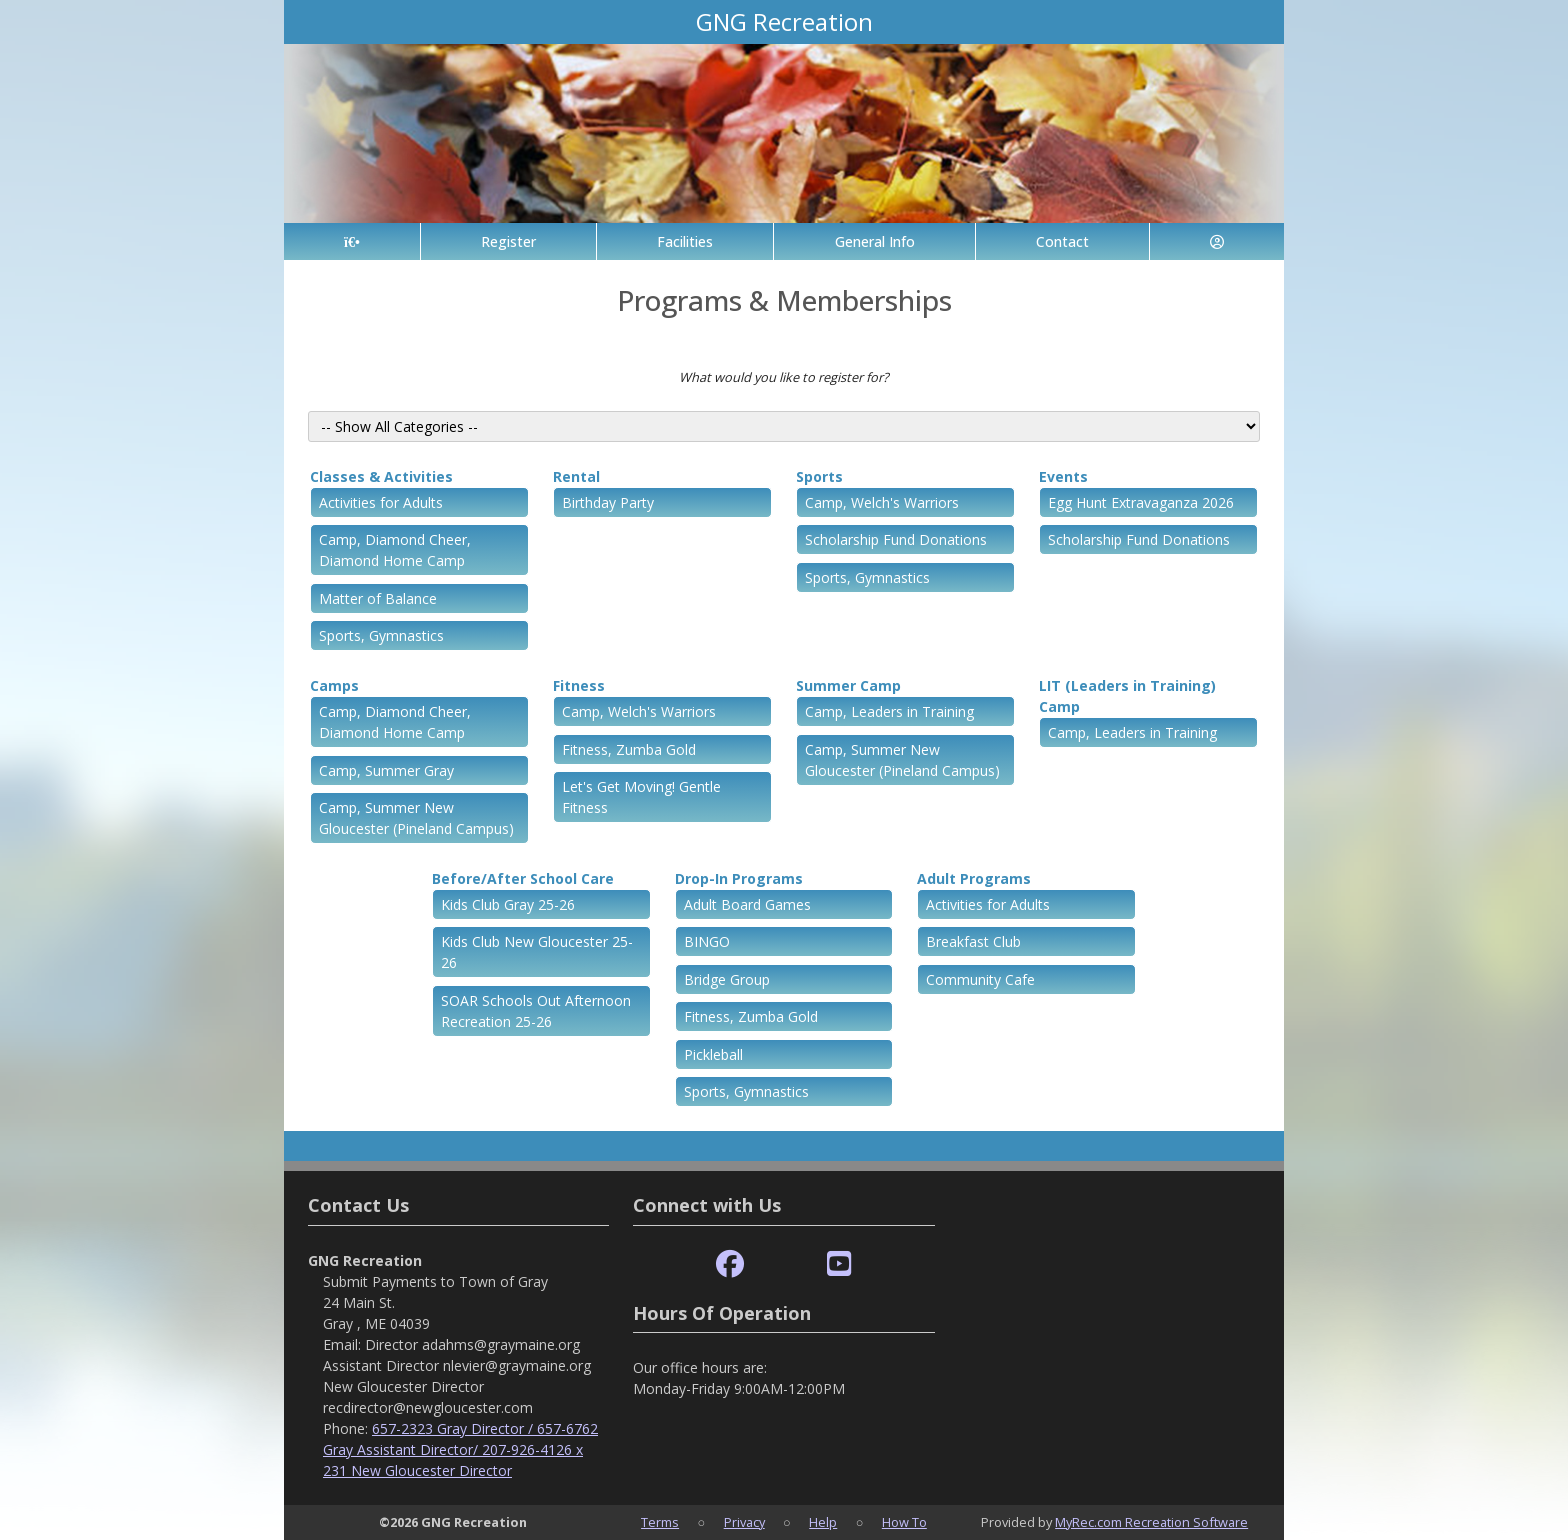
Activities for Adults (381, 502)
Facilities (685, 241)
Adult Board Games (747, 904)
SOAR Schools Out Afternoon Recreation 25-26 (536, 1011)
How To (904, 1522)
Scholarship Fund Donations (896, 539)
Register (508, 241)
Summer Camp (848, 685)
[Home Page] (352, 241)
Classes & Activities (381, 476)
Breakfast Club (973, 941)
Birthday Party (608, 502)
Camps (334, 685)
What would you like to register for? (784, 377)
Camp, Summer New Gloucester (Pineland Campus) (416, 818)
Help (823, 1522)
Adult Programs (974, 878)
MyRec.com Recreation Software (1151, 1522)
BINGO (707, 941)
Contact (1062, 241)
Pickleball (713, 1054)
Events (1063, 476)
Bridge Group (727, 979)
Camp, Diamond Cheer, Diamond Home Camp (395, 550)
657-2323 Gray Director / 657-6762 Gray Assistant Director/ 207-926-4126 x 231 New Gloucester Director (460, 1449)
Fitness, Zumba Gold (629, 749)
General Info (875, 241)
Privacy (744, 1522)
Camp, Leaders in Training (889, 711)
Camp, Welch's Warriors (882, 502)
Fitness (579, 685)
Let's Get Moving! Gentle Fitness (641, 797)
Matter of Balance (378, 598)
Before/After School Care (523, 878)
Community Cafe (980, 979)
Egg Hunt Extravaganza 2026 (1141, 502)
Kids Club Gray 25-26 (508, 904)
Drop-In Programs (739, 878)
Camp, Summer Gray (386, 770)
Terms (660, 1522)
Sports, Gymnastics (381, 635)
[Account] (1217, 241)
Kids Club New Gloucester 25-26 (537, 952)
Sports (819, 476)
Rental (576, 476)
